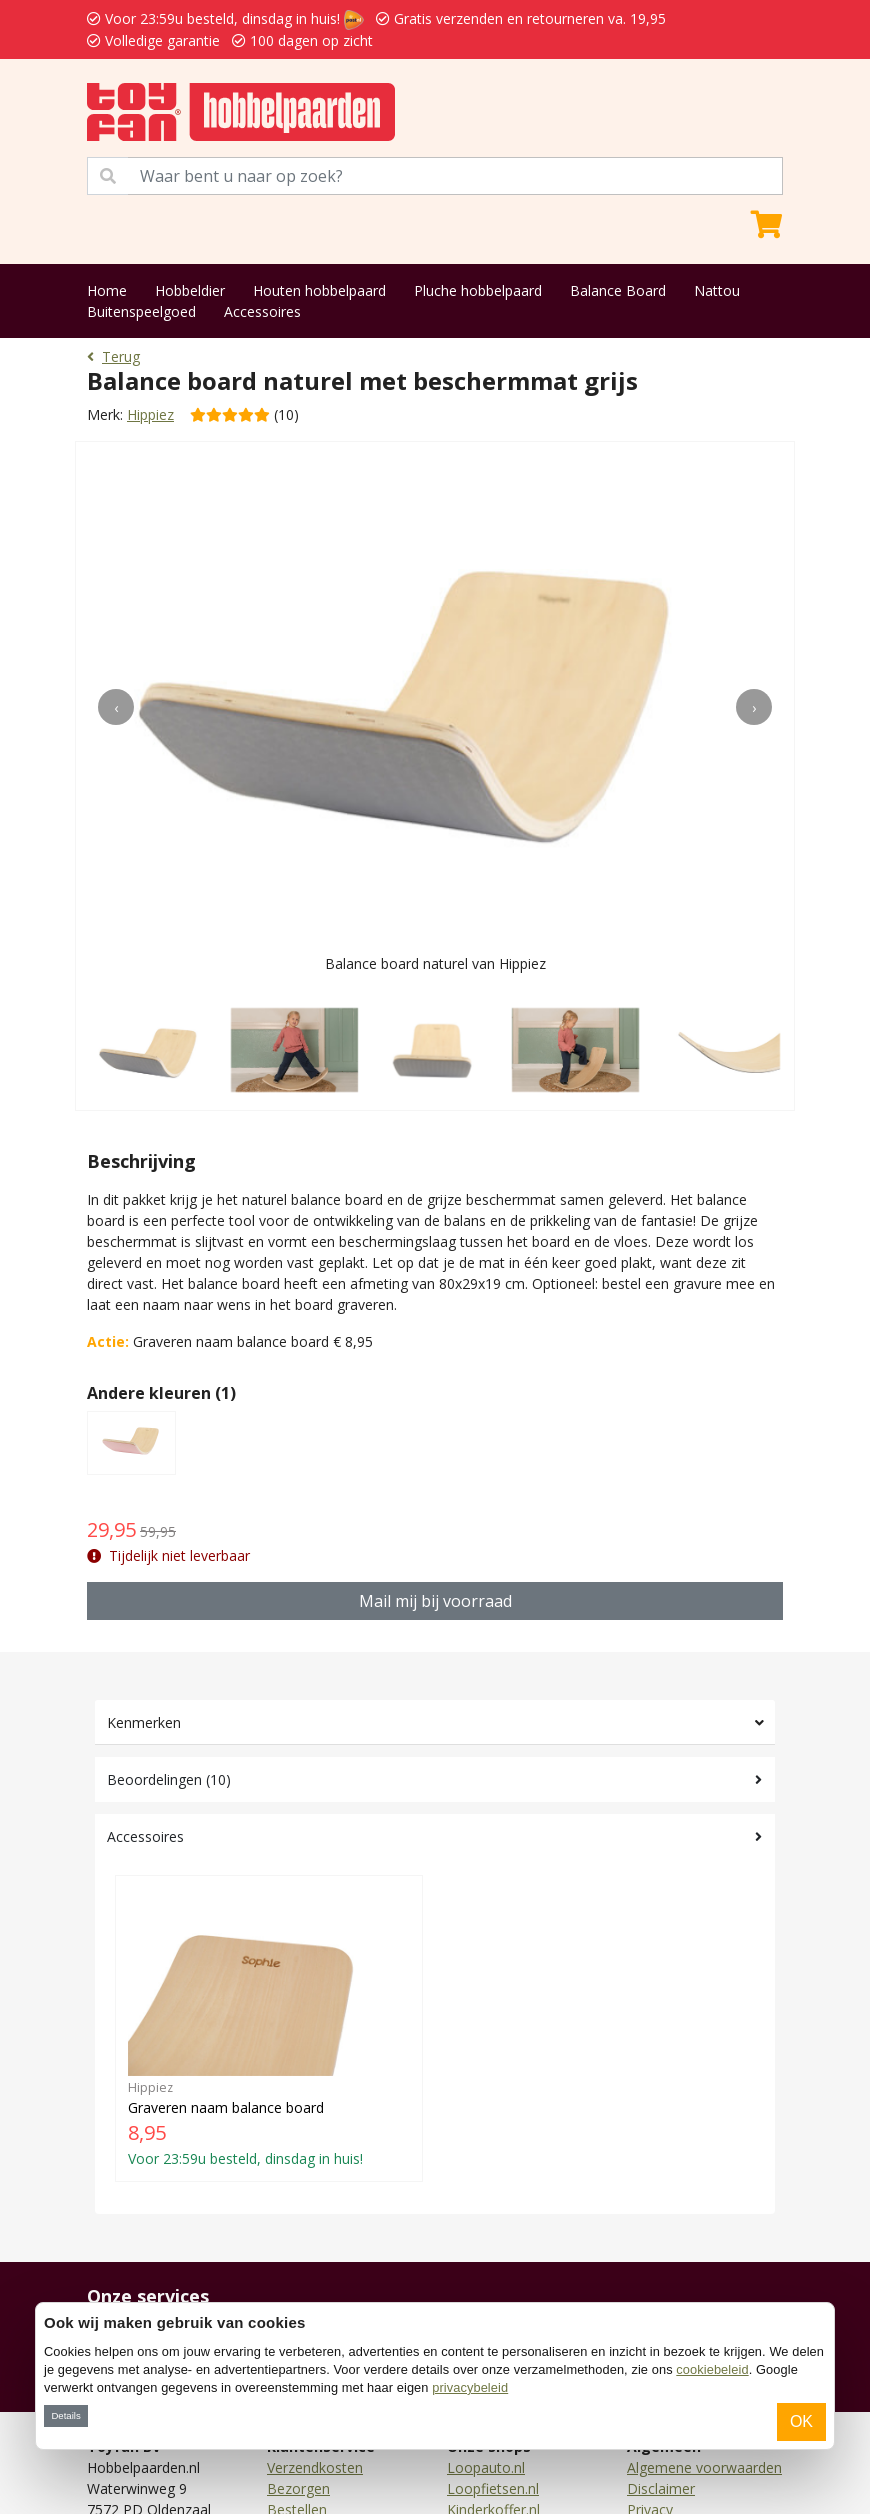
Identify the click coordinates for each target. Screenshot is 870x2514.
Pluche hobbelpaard (478, 290)
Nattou (717, 290)
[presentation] (116, 707)
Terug (113, 356)
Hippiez (150, 414)
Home (107, 290)
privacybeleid (470, 2387)
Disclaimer (661, 2488)
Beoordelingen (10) (169, 1779)
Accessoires (262, 311)
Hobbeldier (190, 290)
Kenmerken (144, 1722)
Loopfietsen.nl (493, 2488)
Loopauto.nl (486, 2467)
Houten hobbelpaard (319, 290)
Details (65, 2415)
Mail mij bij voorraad (435, 1601)
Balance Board (618, 290)
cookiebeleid (712, 2369)
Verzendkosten (315, 2467)
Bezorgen (298, 2488)
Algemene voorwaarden (704, 2467)
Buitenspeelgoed (141, 311)
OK (801, 2421)
